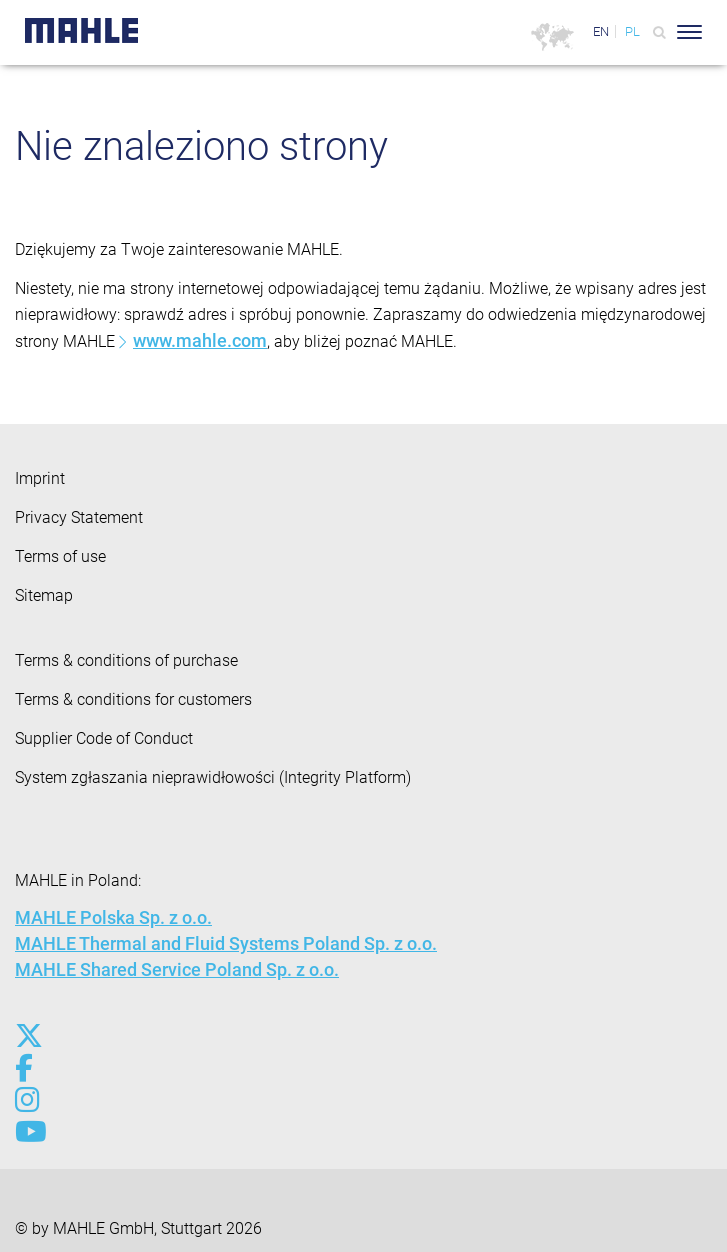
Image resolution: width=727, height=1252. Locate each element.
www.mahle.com (200, 340)
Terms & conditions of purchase (126, 660)
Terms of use (60, 556)
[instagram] (27, 1100)
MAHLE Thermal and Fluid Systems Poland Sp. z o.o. (226, 943)
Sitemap (44, 595)
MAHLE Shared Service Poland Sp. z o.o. (177, 969)
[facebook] (27, 1068)
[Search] (659, 32)
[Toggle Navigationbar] (689, 32)
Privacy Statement (79, 517)
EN (601, 31)
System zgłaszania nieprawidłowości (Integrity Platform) (213, 777)
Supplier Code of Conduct (104, 738)
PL (632, 31)
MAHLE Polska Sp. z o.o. (113, 917)
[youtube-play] (27, 1132)
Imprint (40, 478)
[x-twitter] (27, 1036)
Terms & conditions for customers (133, 699)
